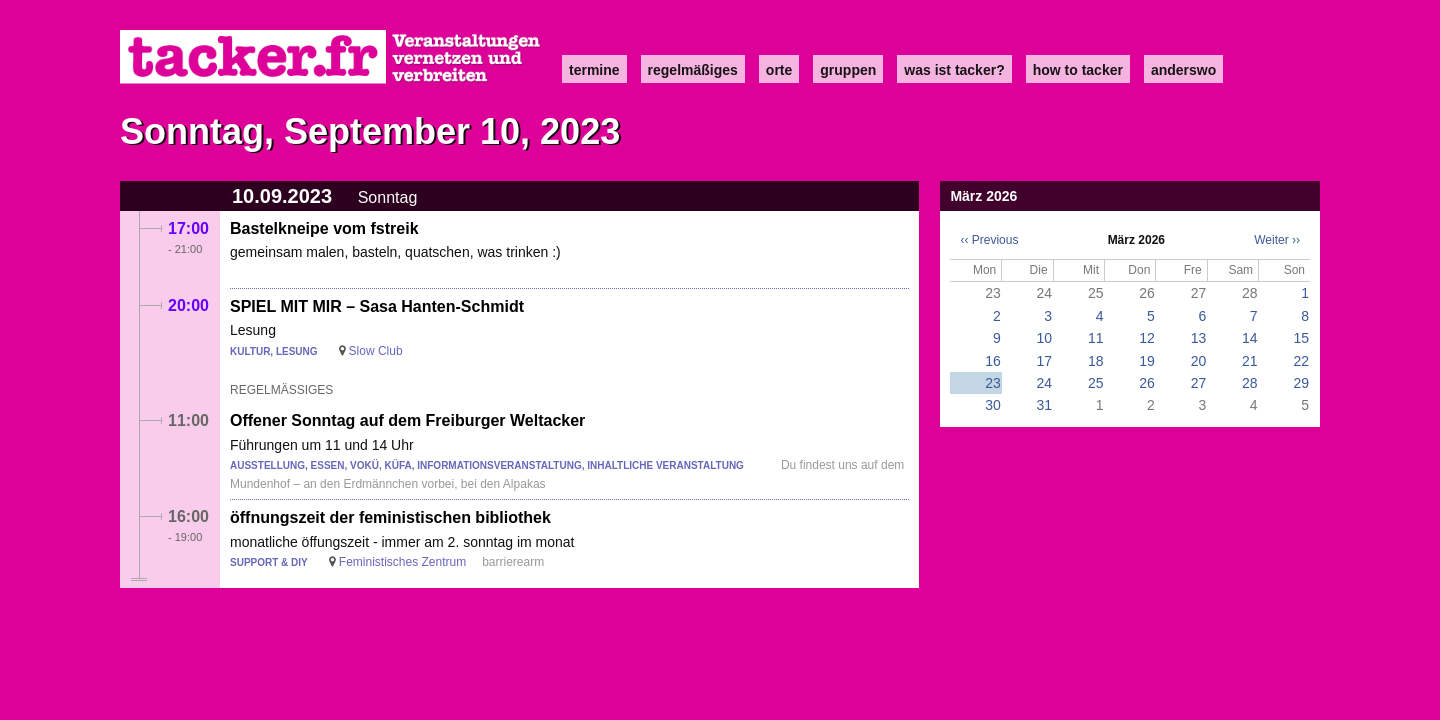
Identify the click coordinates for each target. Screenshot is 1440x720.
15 (1301, 338)
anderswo (1183, 70)
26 (1147, 383)
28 (1250, 383)
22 (1301, 361)
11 (1096, 338)
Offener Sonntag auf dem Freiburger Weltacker (407, 420)
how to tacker (1078, 70)
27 (1199, 383)
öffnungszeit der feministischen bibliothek (390, 517)
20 (1199, 361)
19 (1147, 361)
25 (1096, 383)
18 (1096, 361)
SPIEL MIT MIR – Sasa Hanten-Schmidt (377, 306)
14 (1250, 338)
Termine (594, 70)
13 (1199, 338)
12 (1147, 338)
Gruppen (848, 70)
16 (993, 361)
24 (1045, 383)
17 (1045, 361)
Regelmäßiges (693, 70)
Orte (779, 70)
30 (993, 405)
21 (1250, 361)
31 (1045, 405)
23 (993, 383)
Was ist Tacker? (954, 70)
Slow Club (376, 351)
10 (1045, 338)
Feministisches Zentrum (402, 562)
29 (1301, 383)
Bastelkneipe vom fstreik (324, 228)
